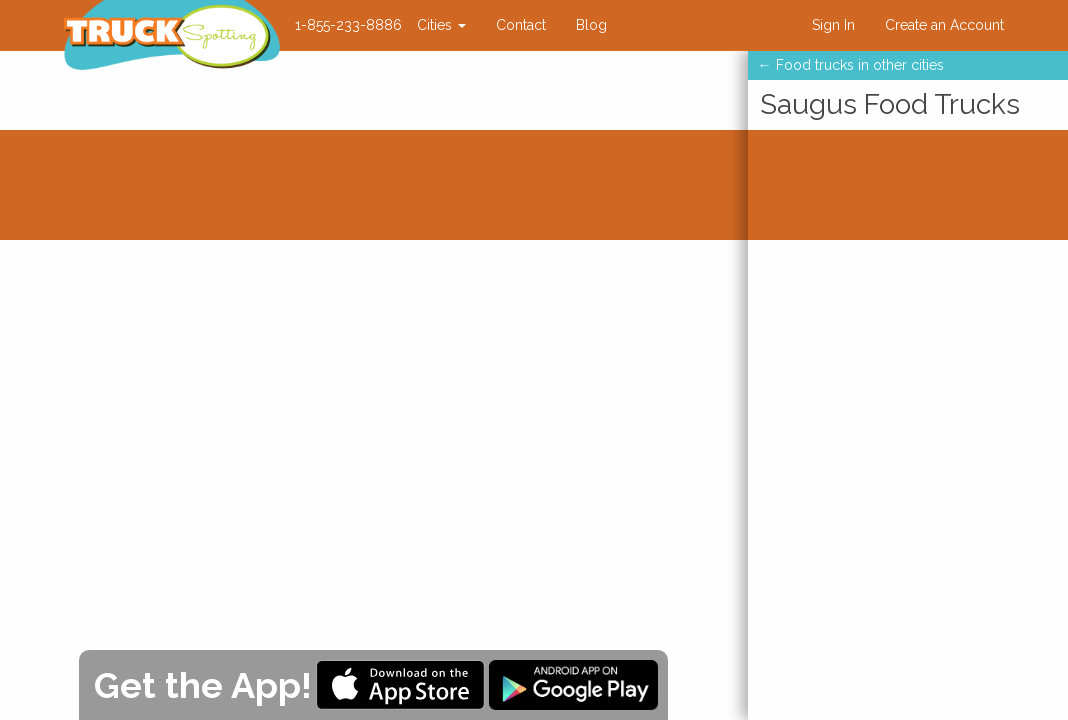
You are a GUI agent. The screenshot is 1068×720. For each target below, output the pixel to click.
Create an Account (944, 25)
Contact (521, 25)
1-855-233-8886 (348, 25)
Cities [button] (441, 25)
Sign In (833, 25)
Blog (591, 25)
